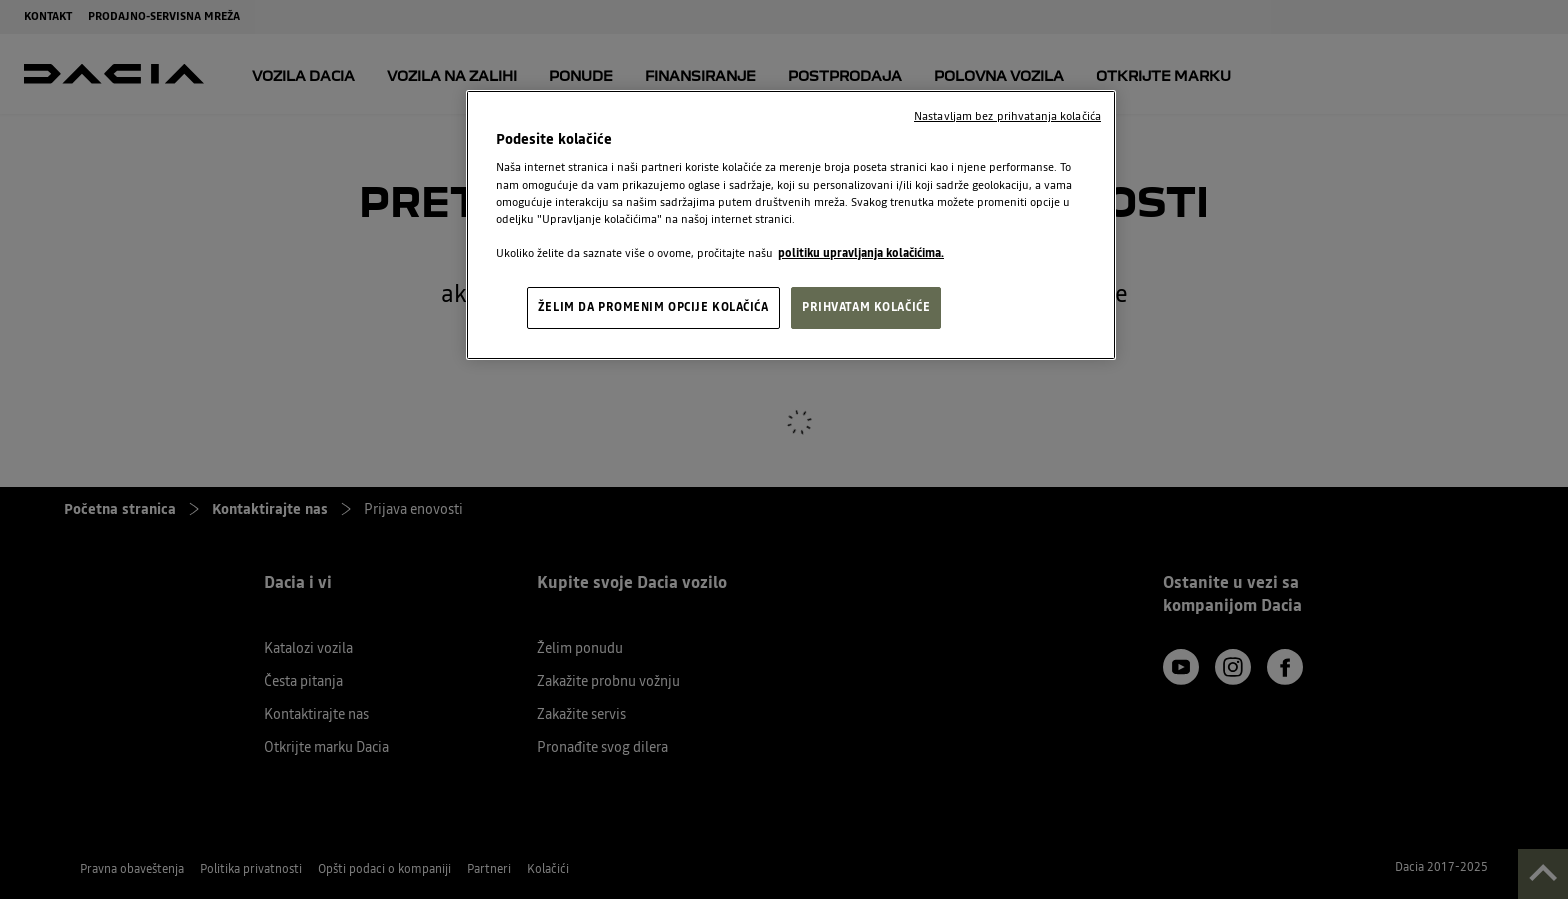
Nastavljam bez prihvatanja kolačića (1007, 116)
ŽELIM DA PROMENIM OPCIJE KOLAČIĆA (653, 307)
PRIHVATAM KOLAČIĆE (866, 307)
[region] (791, 225)
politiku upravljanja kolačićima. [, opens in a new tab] (861, 253)
